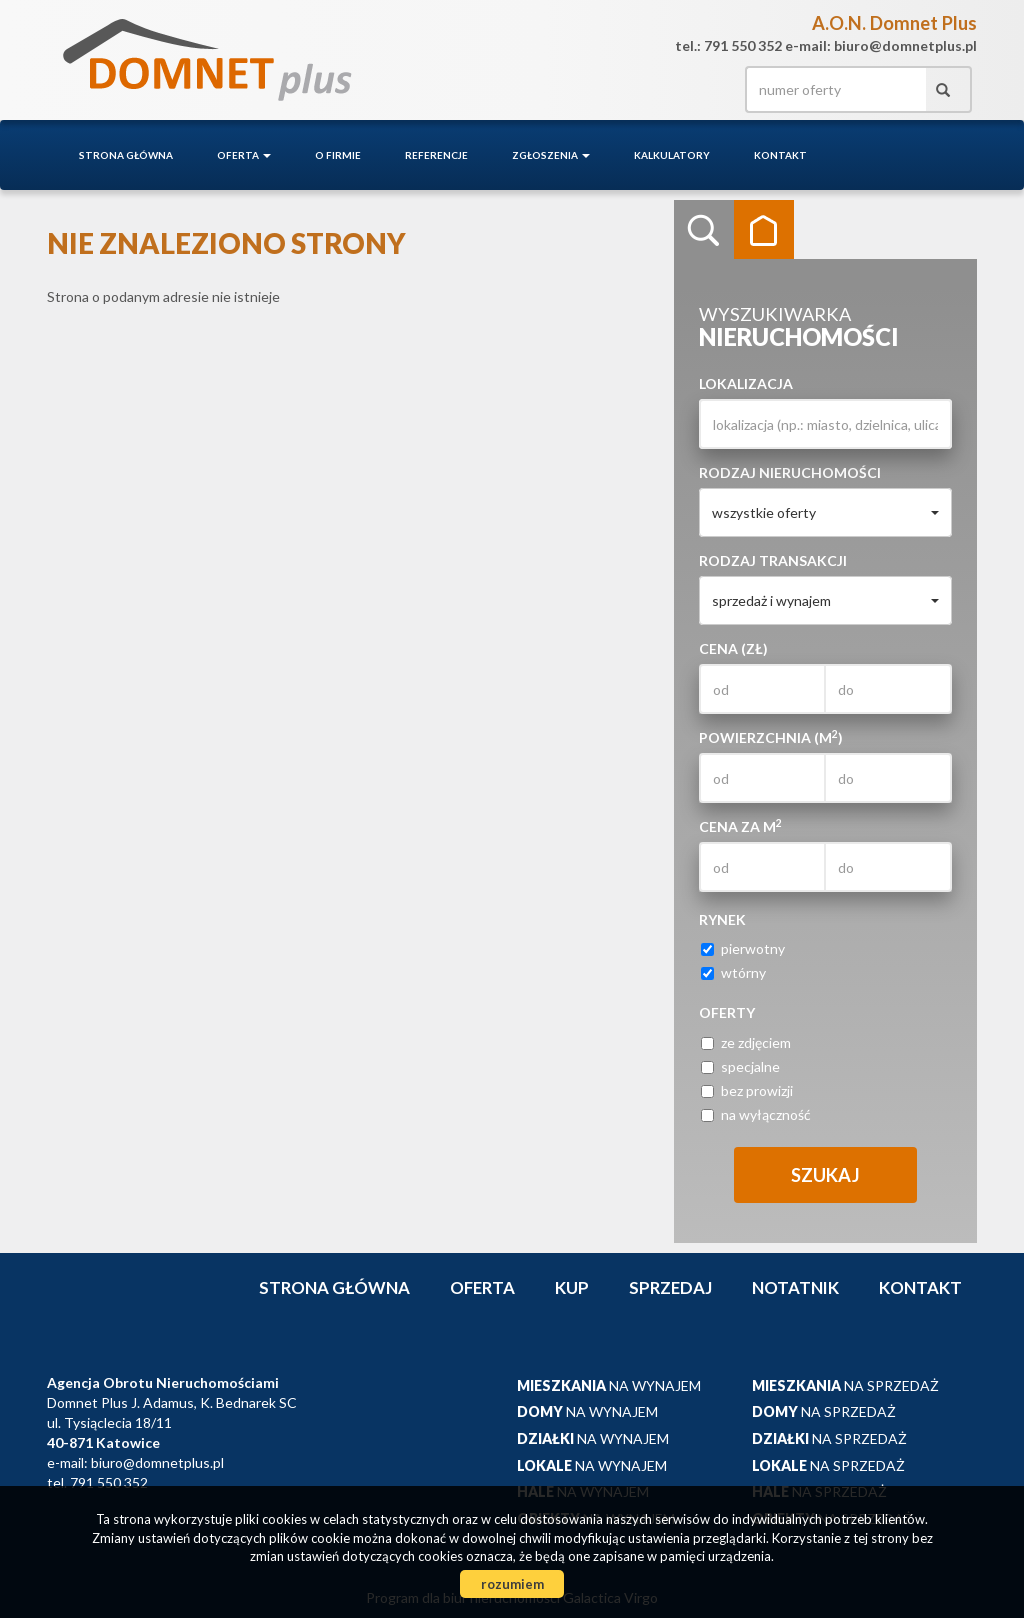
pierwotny (743, 948)
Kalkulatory (672, 155)
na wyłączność (756, 1114)
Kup (572, 1287)
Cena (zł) (733, 648)
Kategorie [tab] (764, 230)
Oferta (482, 1287)
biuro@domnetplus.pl (157, 1462)
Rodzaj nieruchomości (790, 472)
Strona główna (126, 155)
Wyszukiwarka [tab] (704, 230)
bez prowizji (747, 1090)
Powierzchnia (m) (771, 737)
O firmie (338, 155)
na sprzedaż (845, 1385)
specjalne (740, 1066)
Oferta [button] (244, 155)
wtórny (733, 972)
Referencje (436, 155)
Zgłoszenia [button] (551, 155)
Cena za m (740, 826)
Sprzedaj (670, 1287)
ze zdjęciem (746, 1042)
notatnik (795, 1287)
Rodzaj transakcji (773, 560)
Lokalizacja (746, 383)
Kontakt (780, 155)
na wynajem (609, 1385)
